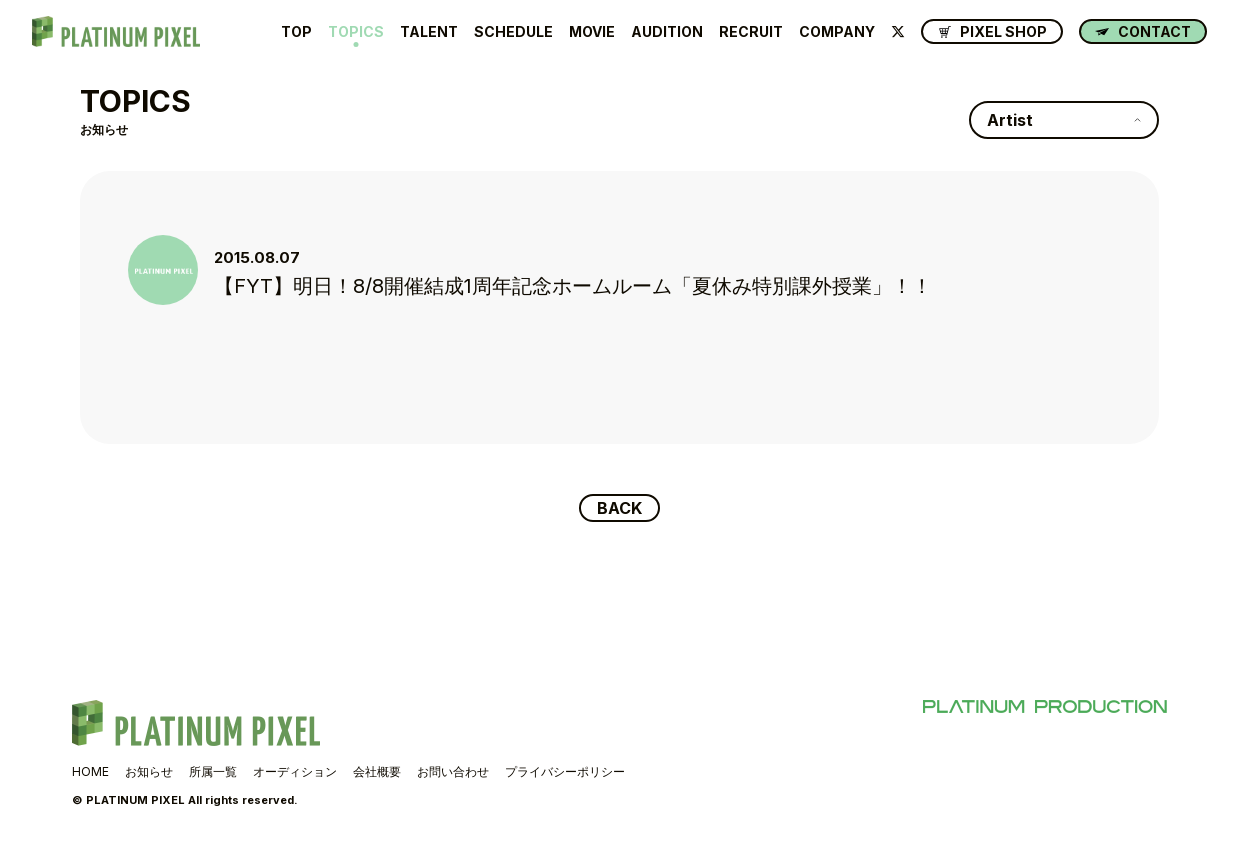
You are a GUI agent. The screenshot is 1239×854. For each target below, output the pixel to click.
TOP (296, 32)
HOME (90, 771)
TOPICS (356, 32)
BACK (619, 508)
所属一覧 (213, 771)
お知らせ (149, 771)
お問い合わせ (453, 771)
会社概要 (377, 771)
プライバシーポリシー (565, 771)
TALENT (429, 32)
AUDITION (667, 32)
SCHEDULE (513, 32)
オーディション (295, 771)
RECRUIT (751, 32)
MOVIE (592, 32)
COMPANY (837, 32)
